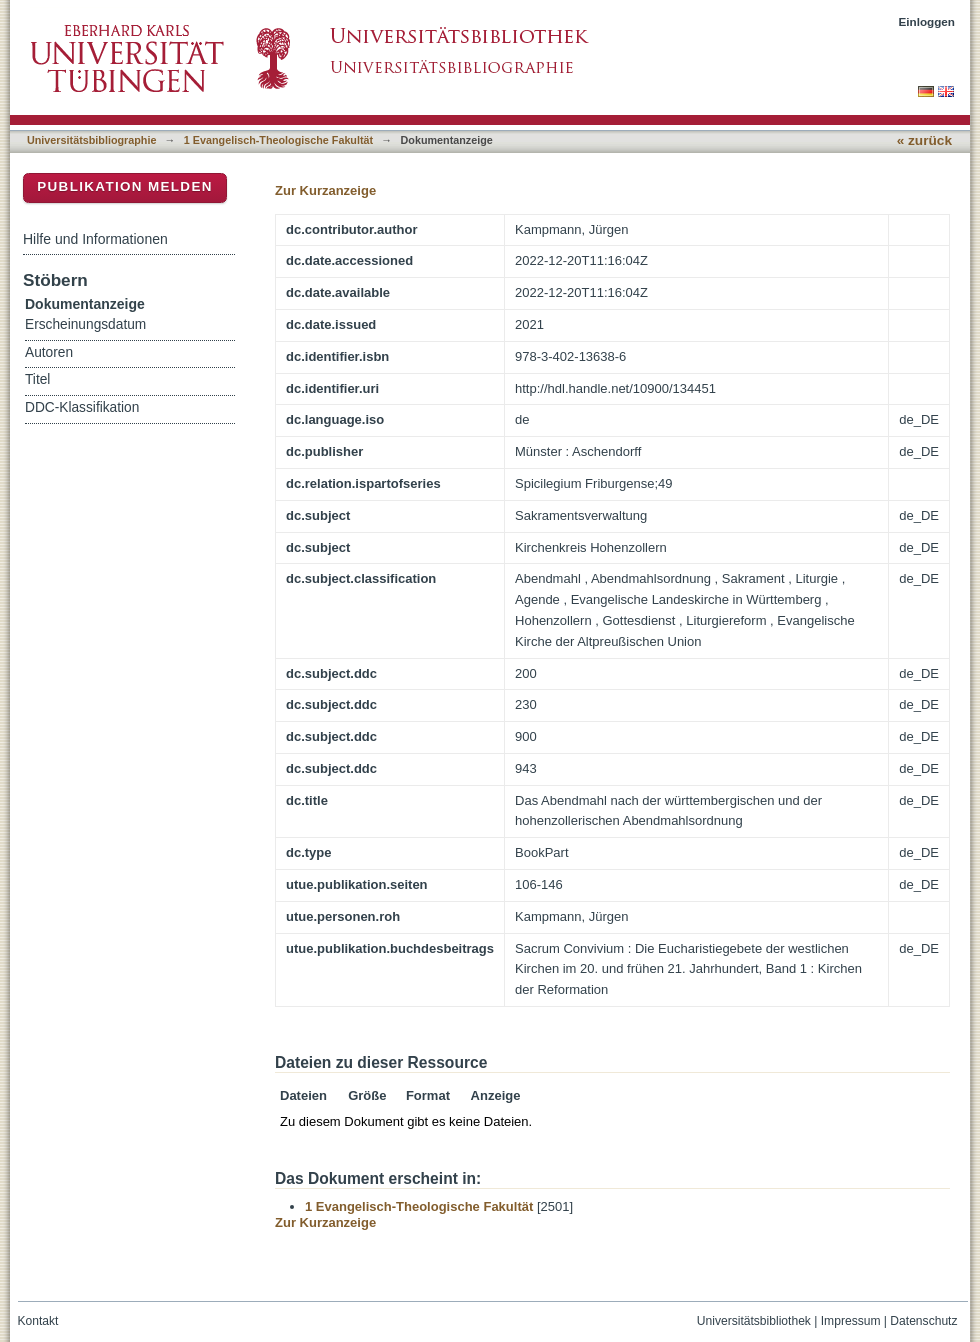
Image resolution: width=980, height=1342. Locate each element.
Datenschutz (923, 1321)
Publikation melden (125, 186)
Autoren (49, 352)
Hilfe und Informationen (95, 239)
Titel (37, 379)
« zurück (924, 140)
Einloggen (927, 21)
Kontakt (38, 1321)
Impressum (851, 1321)
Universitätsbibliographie (91, 140)
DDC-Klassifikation (82, 407)
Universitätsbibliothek (754, 1321)
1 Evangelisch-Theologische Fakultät (278, 140)
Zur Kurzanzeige (325, 190)
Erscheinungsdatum (85, 324)
